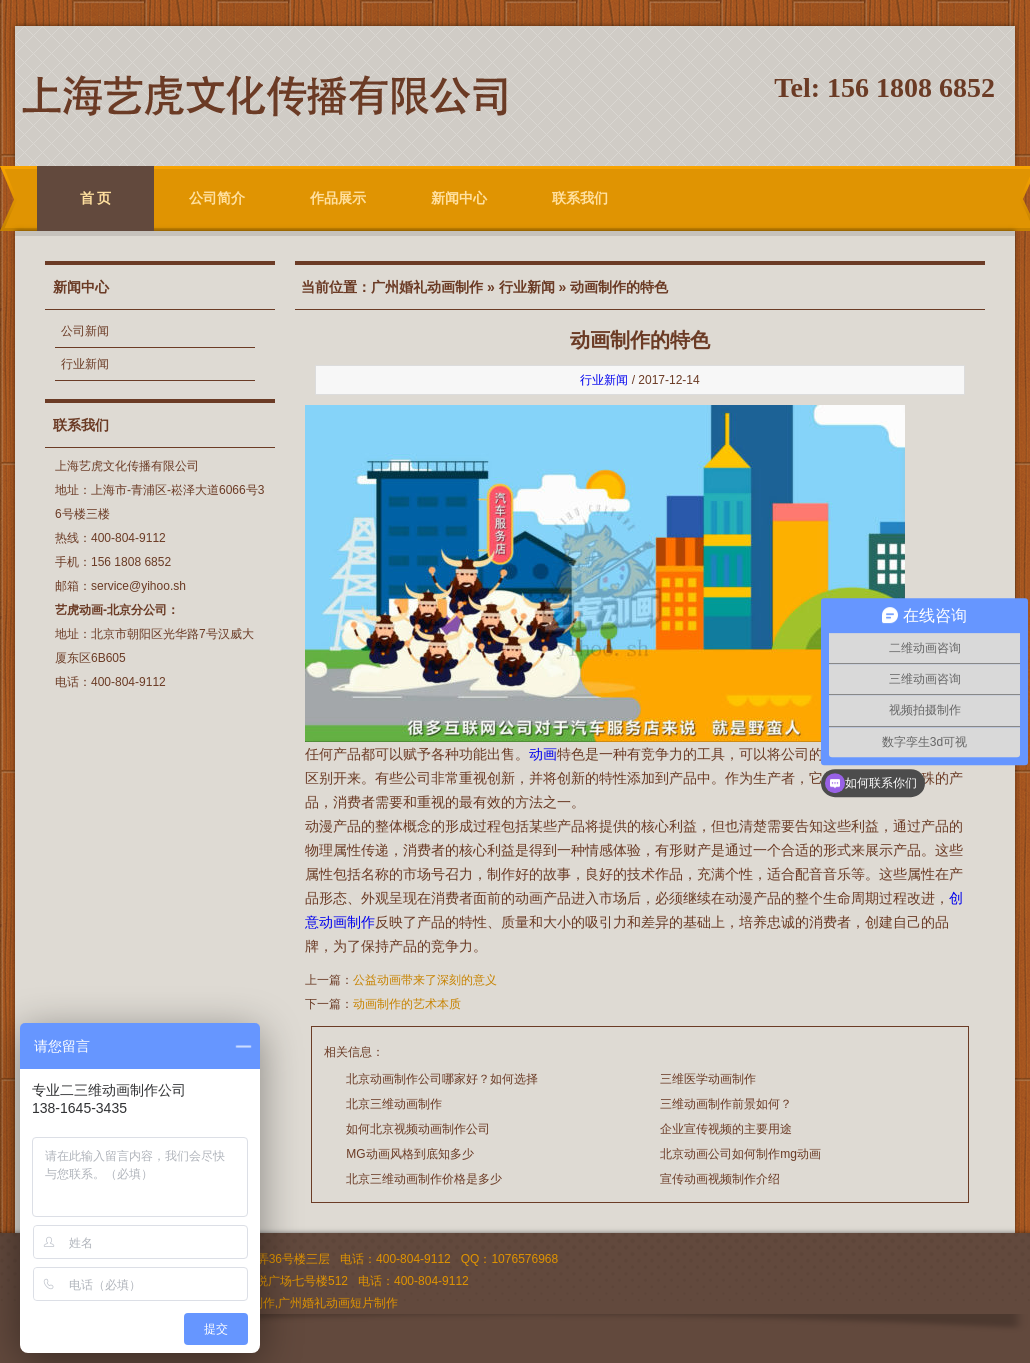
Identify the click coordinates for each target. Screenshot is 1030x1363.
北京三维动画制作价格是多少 (424, 1179)
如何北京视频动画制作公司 (418, 1129)
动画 (543, 754)
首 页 (96, 198)
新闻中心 (459, 198)
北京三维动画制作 (394, 1104)
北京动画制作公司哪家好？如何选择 (442, 1079)
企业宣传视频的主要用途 (726, 1129)
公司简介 (217, 198)
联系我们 (580, 198)
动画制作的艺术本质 (407, 1004)
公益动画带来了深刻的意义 (425, 980)
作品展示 (338, 198)
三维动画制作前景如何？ (726, 1104)
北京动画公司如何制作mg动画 (740, 1154)
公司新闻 (85, 331)
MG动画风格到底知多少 (409, 1154)
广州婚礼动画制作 (427, 287)
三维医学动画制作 (708, 1079)
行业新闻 (85, 364)
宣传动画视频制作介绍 (720, 1179)
